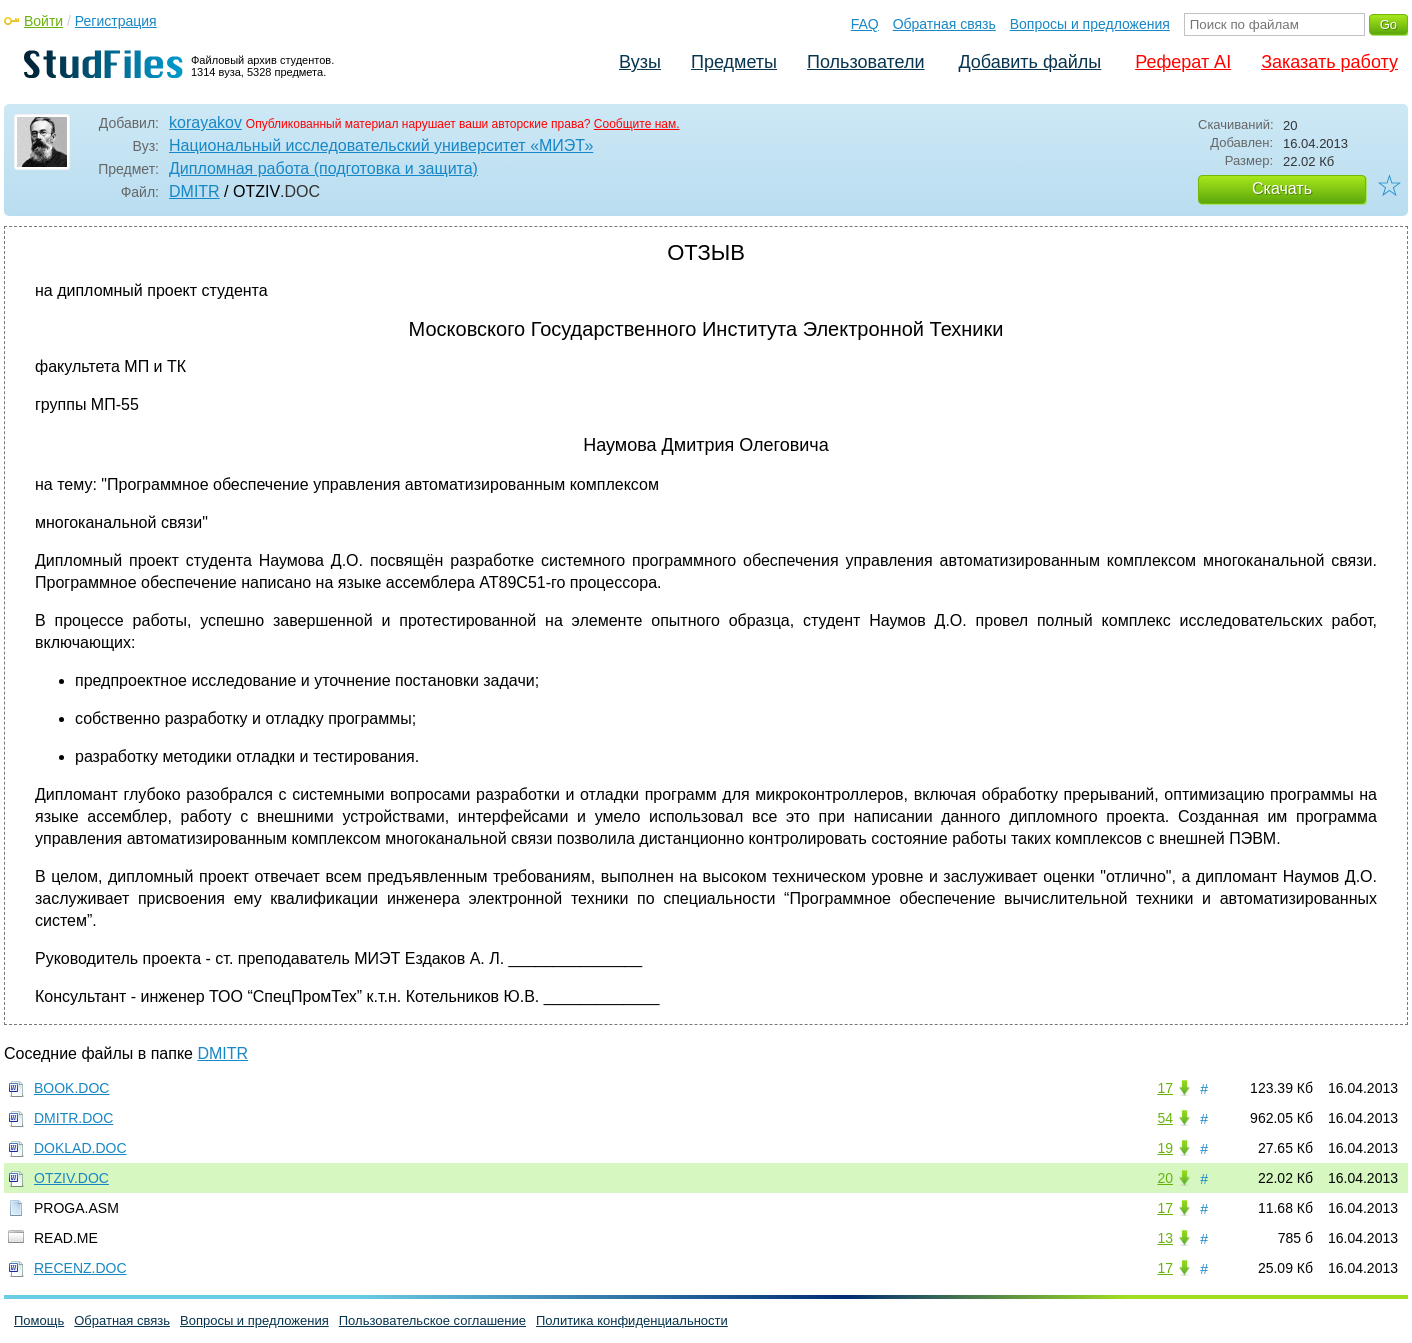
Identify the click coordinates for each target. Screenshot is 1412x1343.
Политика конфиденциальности (632, 1320)
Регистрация (116, 21)
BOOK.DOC (71, 1088)
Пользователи (865, 62)
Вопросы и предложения (1090, 24)
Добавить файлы (1029, 62)
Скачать (1282, 188)
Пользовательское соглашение (432, 1320)
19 (1165, 1148)
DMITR (194, 191)
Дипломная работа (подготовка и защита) (323, 168)
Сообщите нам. (637, 124)
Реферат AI (1183, 62)
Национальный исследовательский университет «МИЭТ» (381, 145)
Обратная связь (944, 24)
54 (1165, 1118)
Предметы (734, 62)
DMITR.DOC (73, 1118)
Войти (43, 21)
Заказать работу (1329, 62)
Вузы (640, 62)
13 (1165, 1238)
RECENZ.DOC (80, 1268)
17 (1165, 1088)
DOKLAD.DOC (80, 1148)
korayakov (205, 122)
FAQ (865, 24)
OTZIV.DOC (71, 1178)
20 (1165, 1178)
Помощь (39, 1320)
